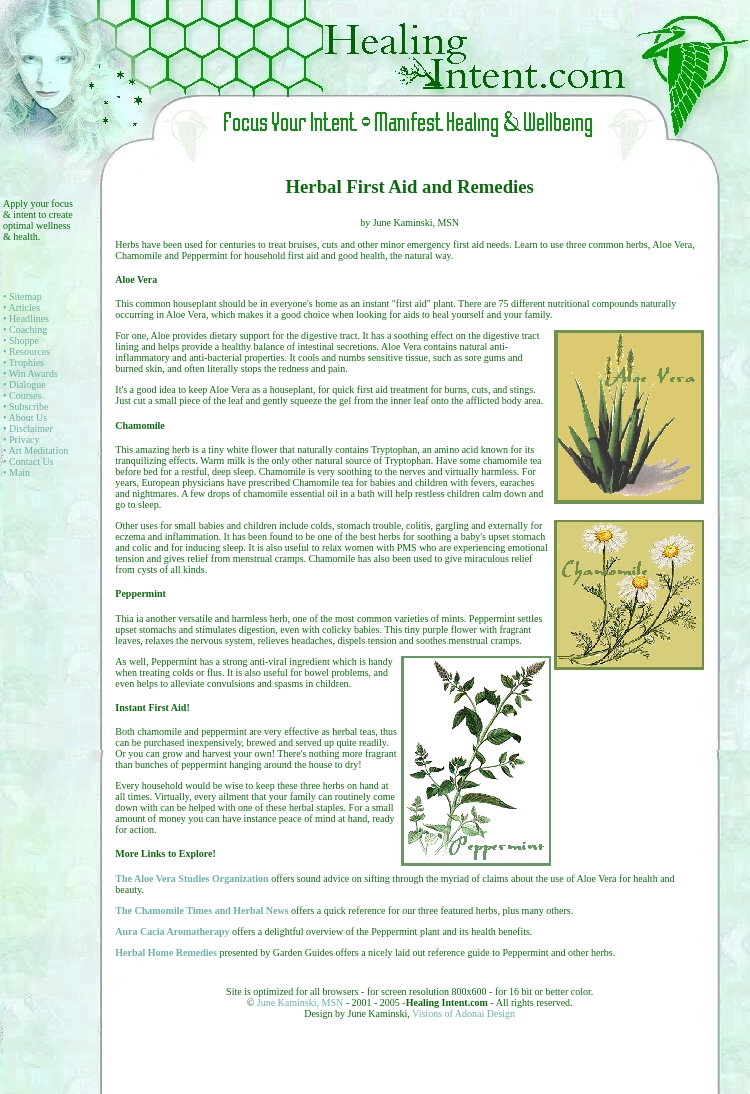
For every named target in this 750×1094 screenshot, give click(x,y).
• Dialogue (24, 384)
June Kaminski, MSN (301, 1002)
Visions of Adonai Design (463, 1013)
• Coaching (25, 329)
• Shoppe (21, 340)
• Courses (22, 395)
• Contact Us (28, 461)
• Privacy (21, 439)
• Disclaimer (28, 428)
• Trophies (23, 362)
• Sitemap (22, 296)
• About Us (25, 417)
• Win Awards (30, 373)
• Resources (26, 351)
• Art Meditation (35, 450)
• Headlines (26, 318)
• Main (16, 472)
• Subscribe (25, 406)
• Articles (21, 307)
